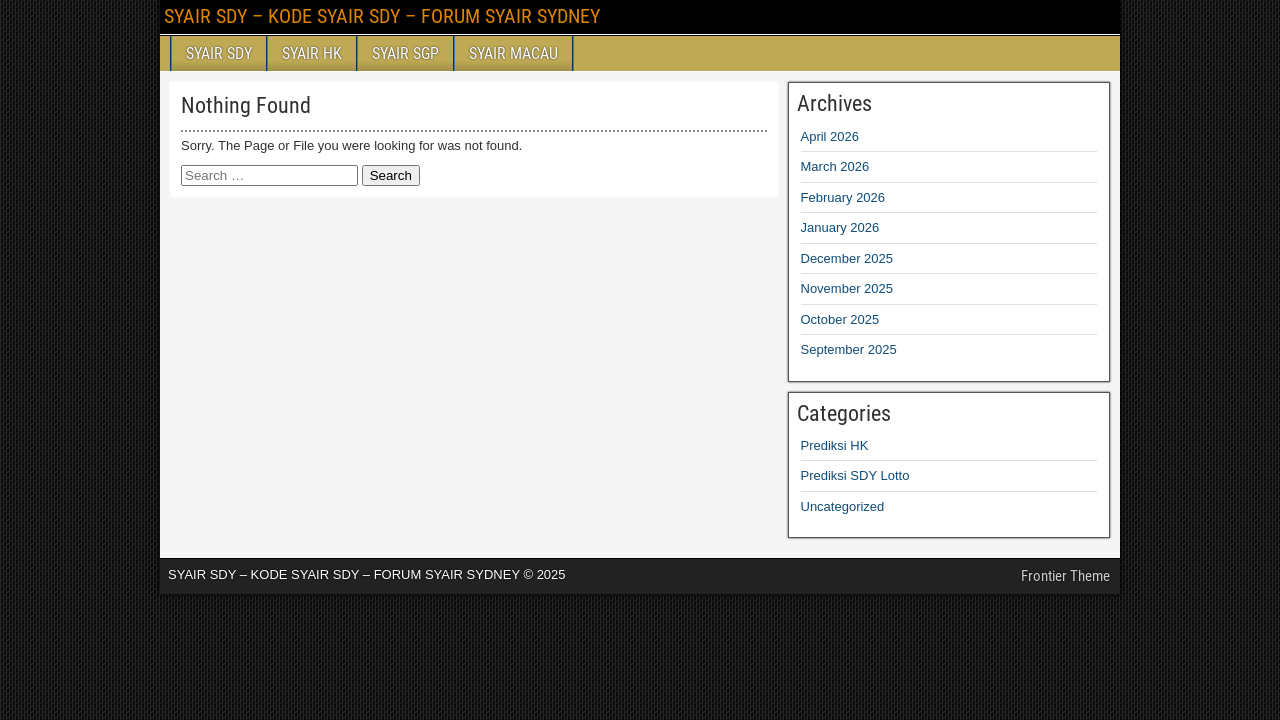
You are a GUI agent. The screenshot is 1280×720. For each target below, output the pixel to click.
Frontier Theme (1065, 576)
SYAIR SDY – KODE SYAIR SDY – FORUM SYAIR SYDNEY (382, 16)
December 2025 (847, 258)
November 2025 (847, 288)
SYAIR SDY (219, 53)
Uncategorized (843, 506)
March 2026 (835, 166)
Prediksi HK (835, 445)
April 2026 (830, 136)
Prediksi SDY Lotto (855, 475)
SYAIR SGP (405, 53)
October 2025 (840, 319)
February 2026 (843, 197)
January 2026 (840, 227)
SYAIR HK (312, 53)
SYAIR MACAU (513, 53)
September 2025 (849, 349)
